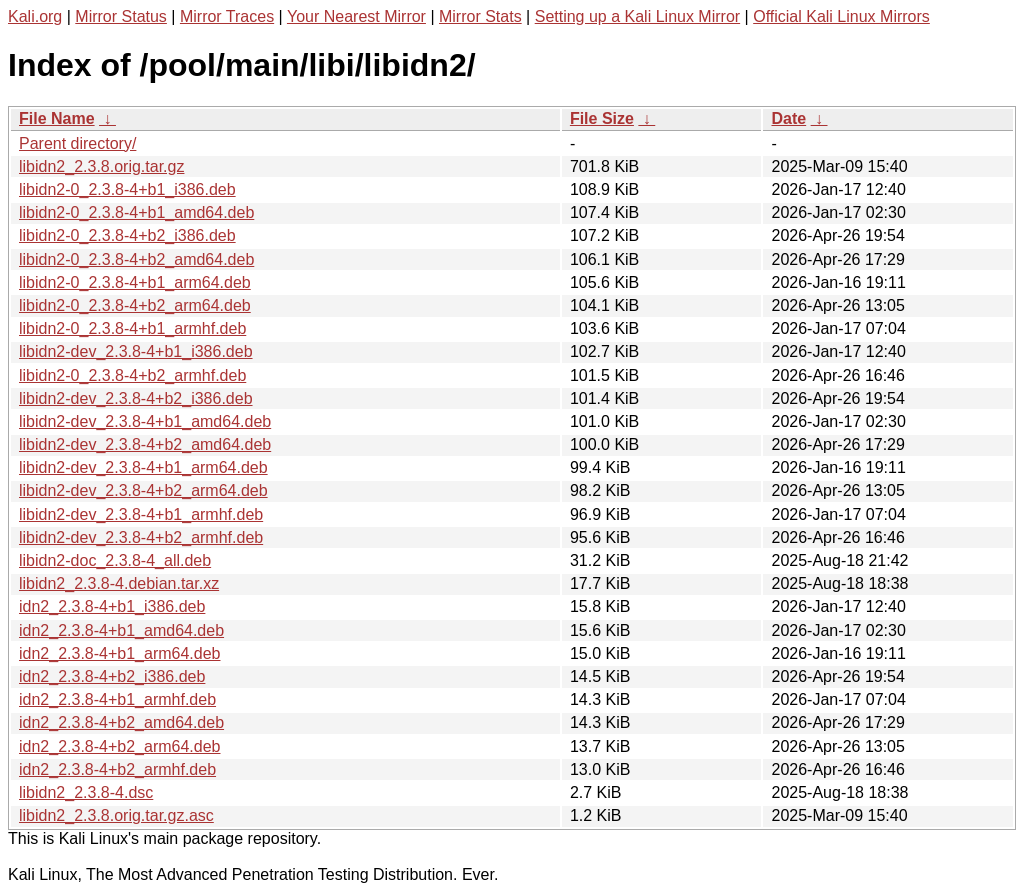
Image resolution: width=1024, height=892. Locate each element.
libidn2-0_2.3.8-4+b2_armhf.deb (132, 375)
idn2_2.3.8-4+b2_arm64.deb (120, 746)
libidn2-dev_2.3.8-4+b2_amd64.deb (145, 444)
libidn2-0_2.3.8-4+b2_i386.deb (127, 235)
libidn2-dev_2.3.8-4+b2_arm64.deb (143, 490)
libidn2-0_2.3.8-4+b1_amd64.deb (136, 212)
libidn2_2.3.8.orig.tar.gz (101, 166)
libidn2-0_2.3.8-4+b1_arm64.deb (135, 282)
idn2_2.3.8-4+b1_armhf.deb (117, 699)
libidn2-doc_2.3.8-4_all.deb (115, 560)
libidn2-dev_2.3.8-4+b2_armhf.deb (141, 537)
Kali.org (35, 16)
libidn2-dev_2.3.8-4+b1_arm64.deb (143, 467)
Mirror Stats (480, 16)
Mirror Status (121, 16)
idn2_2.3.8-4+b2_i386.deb (112, 676)
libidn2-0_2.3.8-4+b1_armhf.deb (132, 328)
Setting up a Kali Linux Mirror (637, 16)
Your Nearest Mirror (356, 16)
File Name (57, 118)
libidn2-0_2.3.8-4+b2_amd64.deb (136, 259)
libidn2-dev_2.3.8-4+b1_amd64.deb (145, 421)
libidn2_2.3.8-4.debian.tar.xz (119, 583)
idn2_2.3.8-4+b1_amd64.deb (121, 630)
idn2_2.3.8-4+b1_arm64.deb (120, 653)
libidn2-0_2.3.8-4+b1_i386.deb (127, 189)
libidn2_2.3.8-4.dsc (86, 792)
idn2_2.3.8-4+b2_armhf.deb (117, 769)
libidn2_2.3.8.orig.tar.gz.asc (116, 815)
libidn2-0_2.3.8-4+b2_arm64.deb (135, 305)
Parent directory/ (77, 143)
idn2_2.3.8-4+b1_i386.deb (112, 606)
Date (788, 118)
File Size (602, 118)
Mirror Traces (227, 16)
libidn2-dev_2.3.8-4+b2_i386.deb (136, 398)
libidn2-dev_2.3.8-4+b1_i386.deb (136, 351)
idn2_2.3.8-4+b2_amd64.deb (121, 722)
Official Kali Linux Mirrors (841, 16)
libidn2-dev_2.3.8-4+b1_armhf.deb (141, 514)
